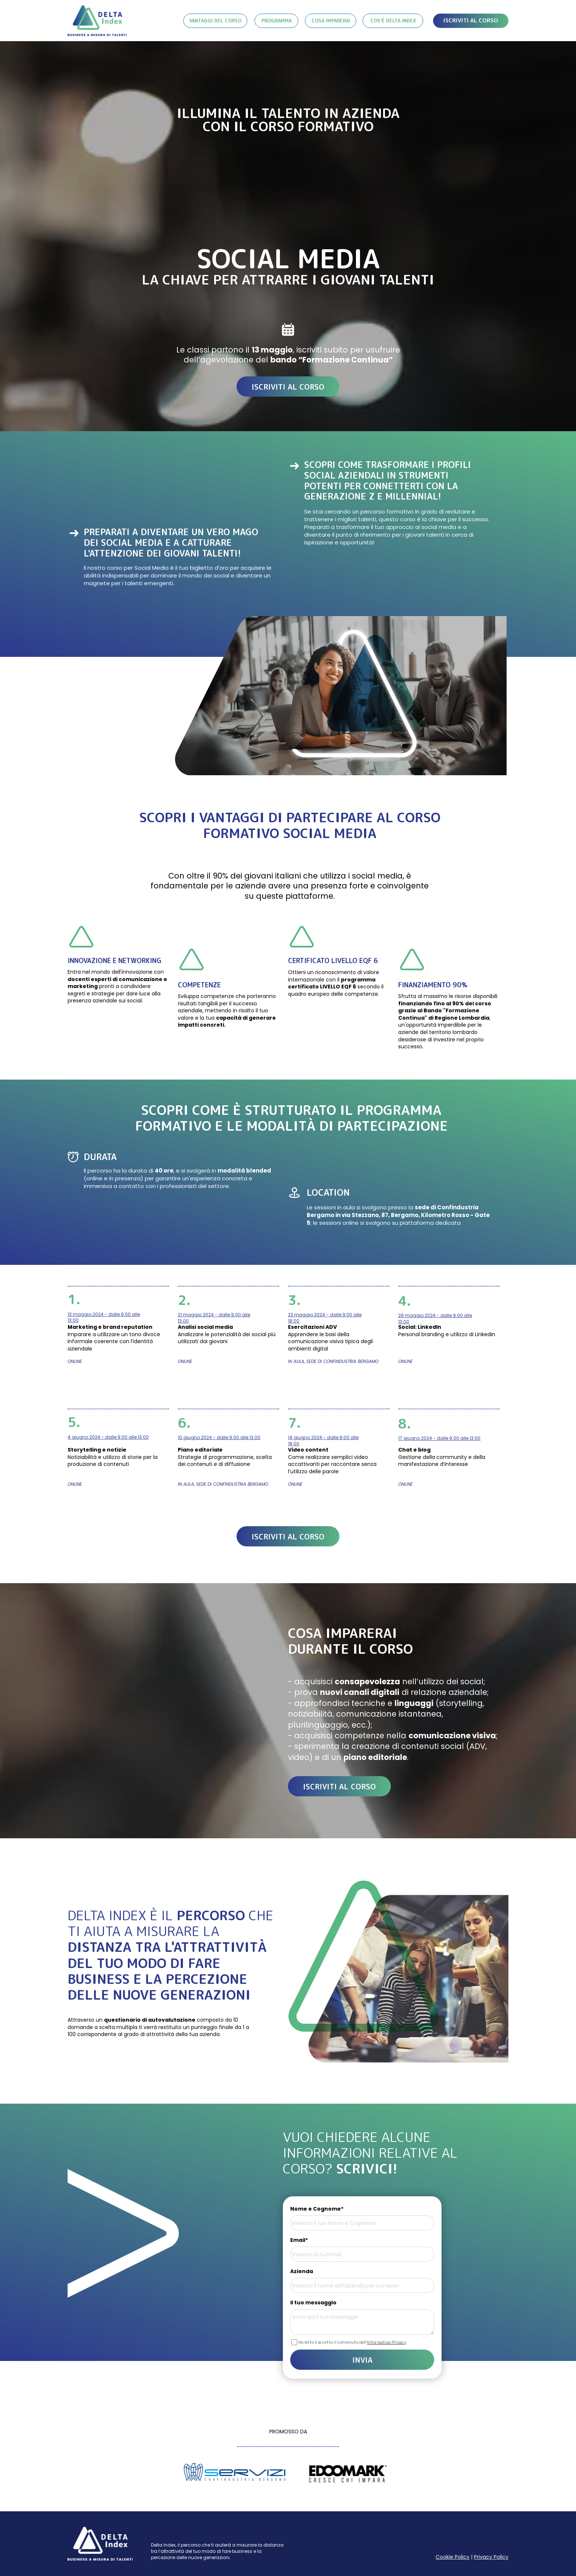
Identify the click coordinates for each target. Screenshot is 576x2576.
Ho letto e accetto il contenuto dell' (352, 2342)
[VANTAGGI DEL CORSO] (215, 21)
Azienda (301, 2271)
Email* (299, 2240)
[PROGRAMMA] (276, 21)
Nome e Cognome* (316, 2208)
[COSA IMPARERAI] (330, 21)
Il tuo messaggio (313, 2302)
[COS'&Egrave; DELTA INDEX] (393, 21)
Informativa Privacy (386, 2342)
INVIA (362, 2360)
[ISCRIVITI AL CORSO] (470, 21)
